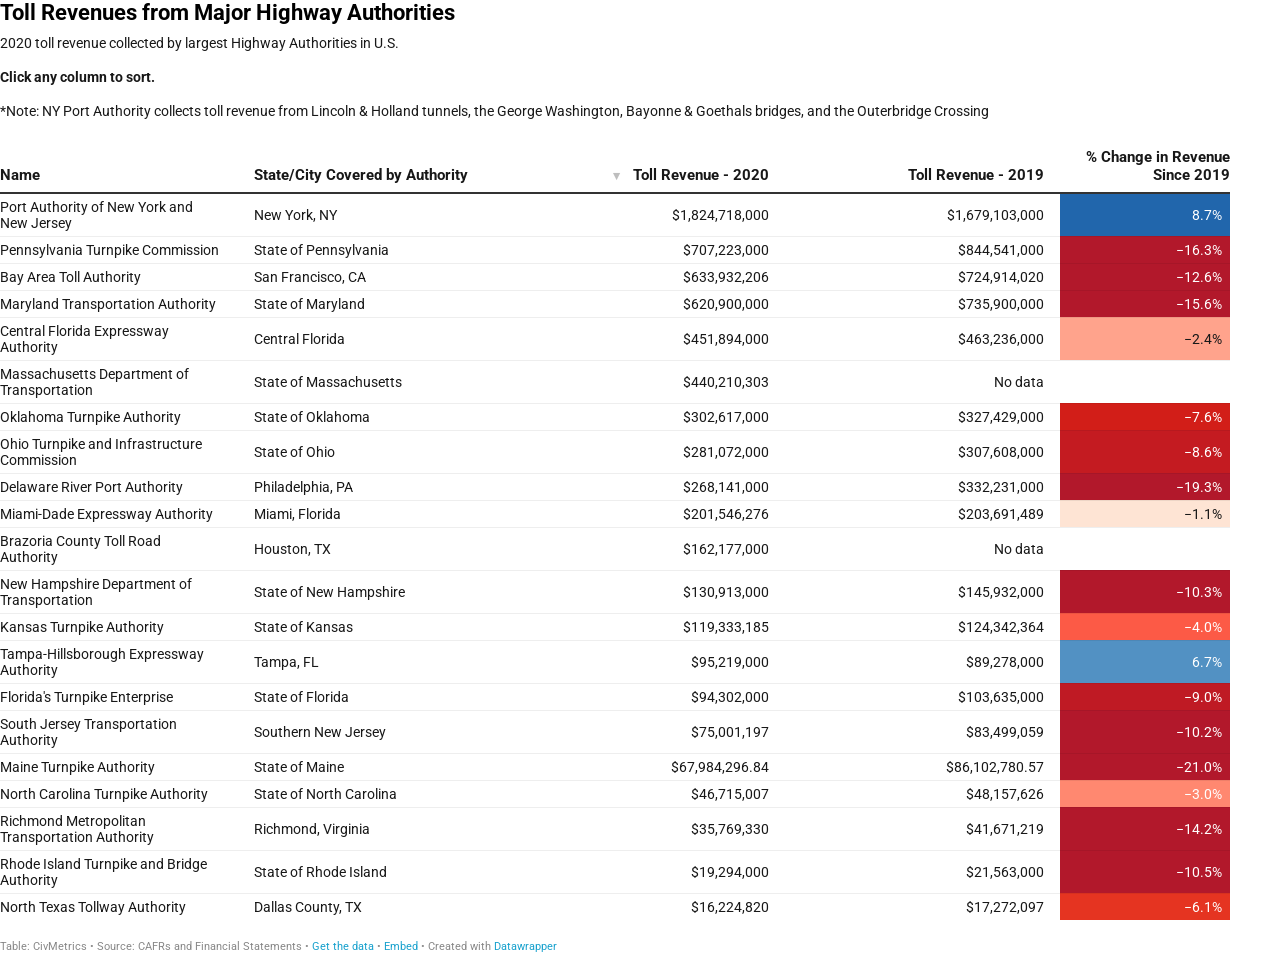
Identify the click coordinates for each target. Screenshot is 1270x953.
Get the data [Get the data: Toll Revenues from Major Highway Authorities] (343, 946)
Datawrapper (525, 946)
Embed (401, 946)
